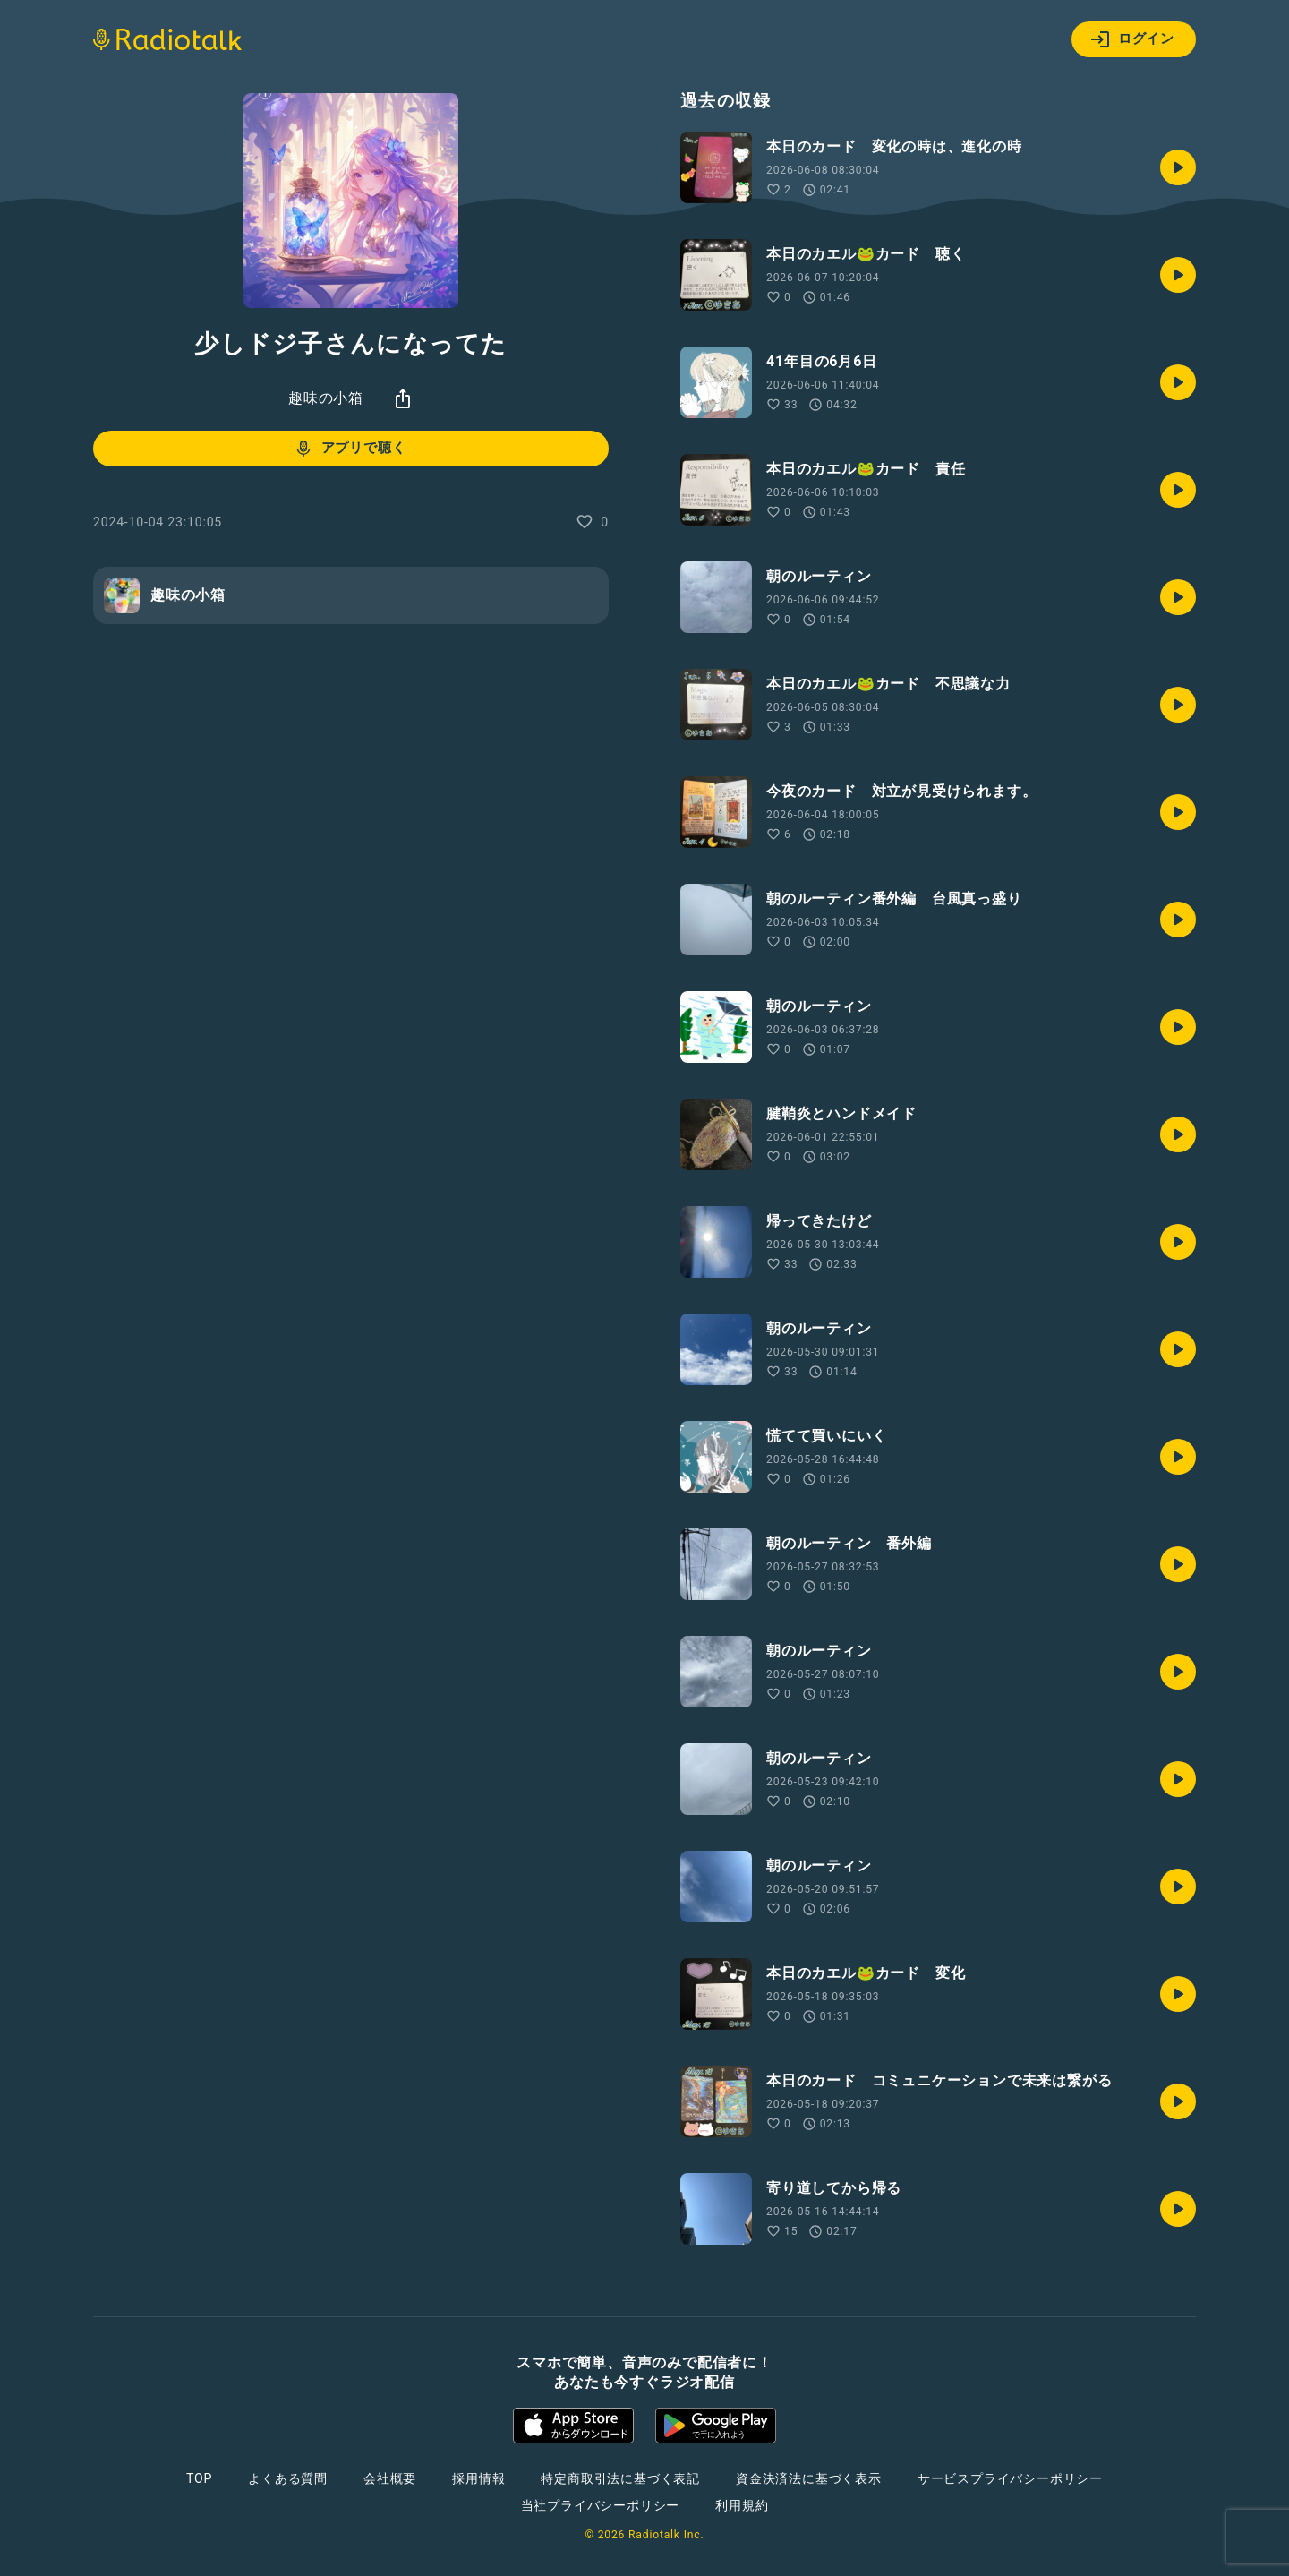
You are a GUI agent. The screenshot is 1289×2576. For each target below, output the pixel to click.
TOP (199, 2478)
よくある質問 (288, 2478)
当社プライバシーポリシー (600, 2505)
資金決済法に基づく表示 (809, 2478)
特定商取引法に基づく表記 (620, 2478)
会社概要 (389, 2478)
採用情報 (478, 2478)
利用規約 (741, 2505)
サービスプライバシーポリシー (1010, 2478)
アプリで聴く (349, 448)
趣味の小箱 (325, 398)
